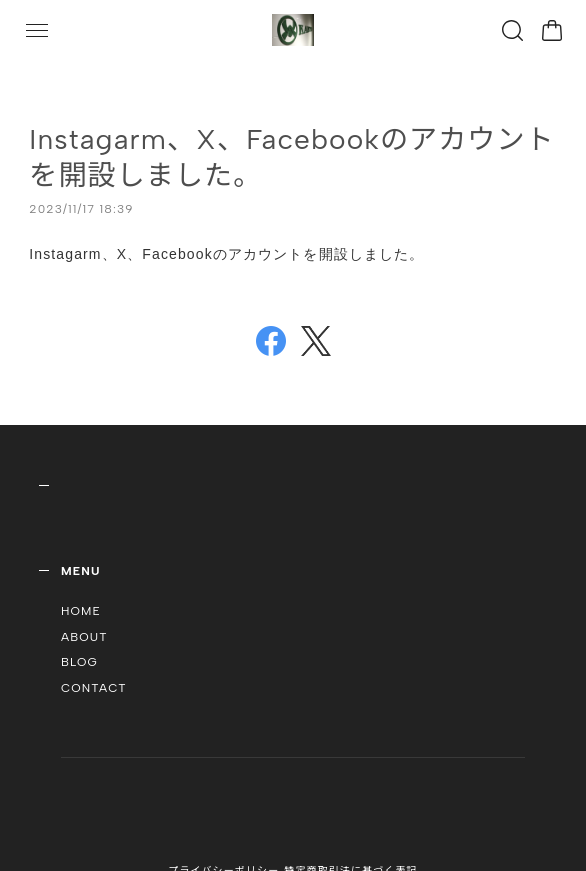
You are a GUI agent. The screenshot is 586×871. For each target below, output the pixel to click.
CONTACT (94, 688)
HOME (81, 611)
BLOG (79, 662)
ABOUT (84, 637)
